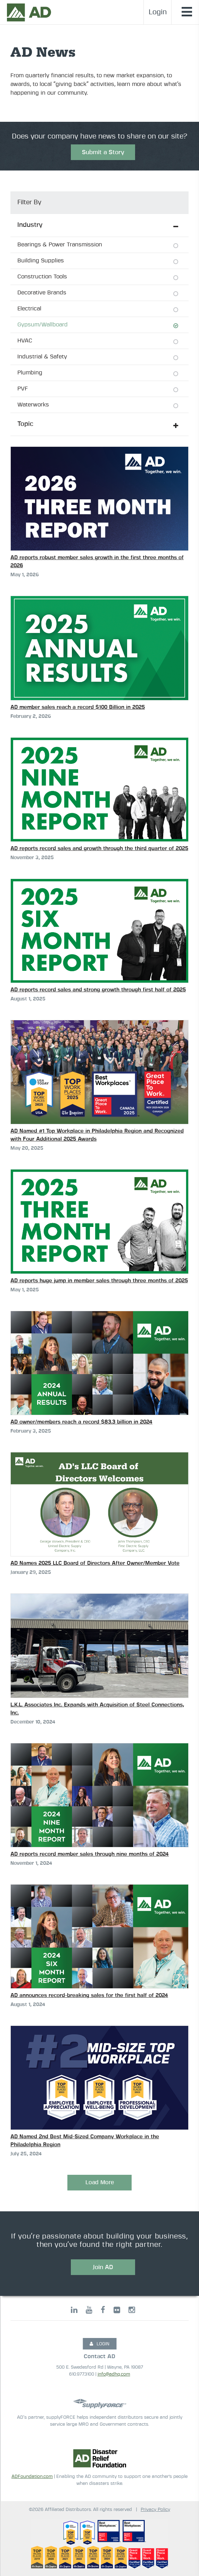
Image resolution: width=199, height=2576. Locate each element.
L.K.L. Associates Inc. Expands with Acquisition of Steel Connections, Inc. (97, 1708)
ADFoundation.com (32, 2476)
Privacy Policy (155, 2509)
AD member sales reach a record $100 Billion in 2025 (77, 707)
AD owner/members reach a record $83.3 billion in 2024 (81, 1422)
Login (158, 12)
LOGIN (99, 2343)
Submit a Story (103, 152)
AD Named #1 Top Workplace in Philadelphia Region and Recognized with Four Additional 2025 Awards (97, 1135)
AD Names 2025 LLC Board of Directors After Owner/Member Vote (95, 1563)
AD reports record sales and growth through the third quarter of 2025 (99, 848)
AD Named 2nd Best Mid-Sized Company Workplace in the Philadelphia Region (84, 2140)
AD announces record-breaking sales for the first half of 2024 (89, 1995)
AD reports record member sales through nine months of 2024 (89, 1854)
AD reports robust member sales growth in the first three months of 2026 (97, 561)
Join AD (103, 2267)
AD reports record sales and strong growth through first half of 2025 (98, 989)
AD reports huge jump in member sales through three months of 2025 (99, 1280)
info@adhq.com (114, 2374)
